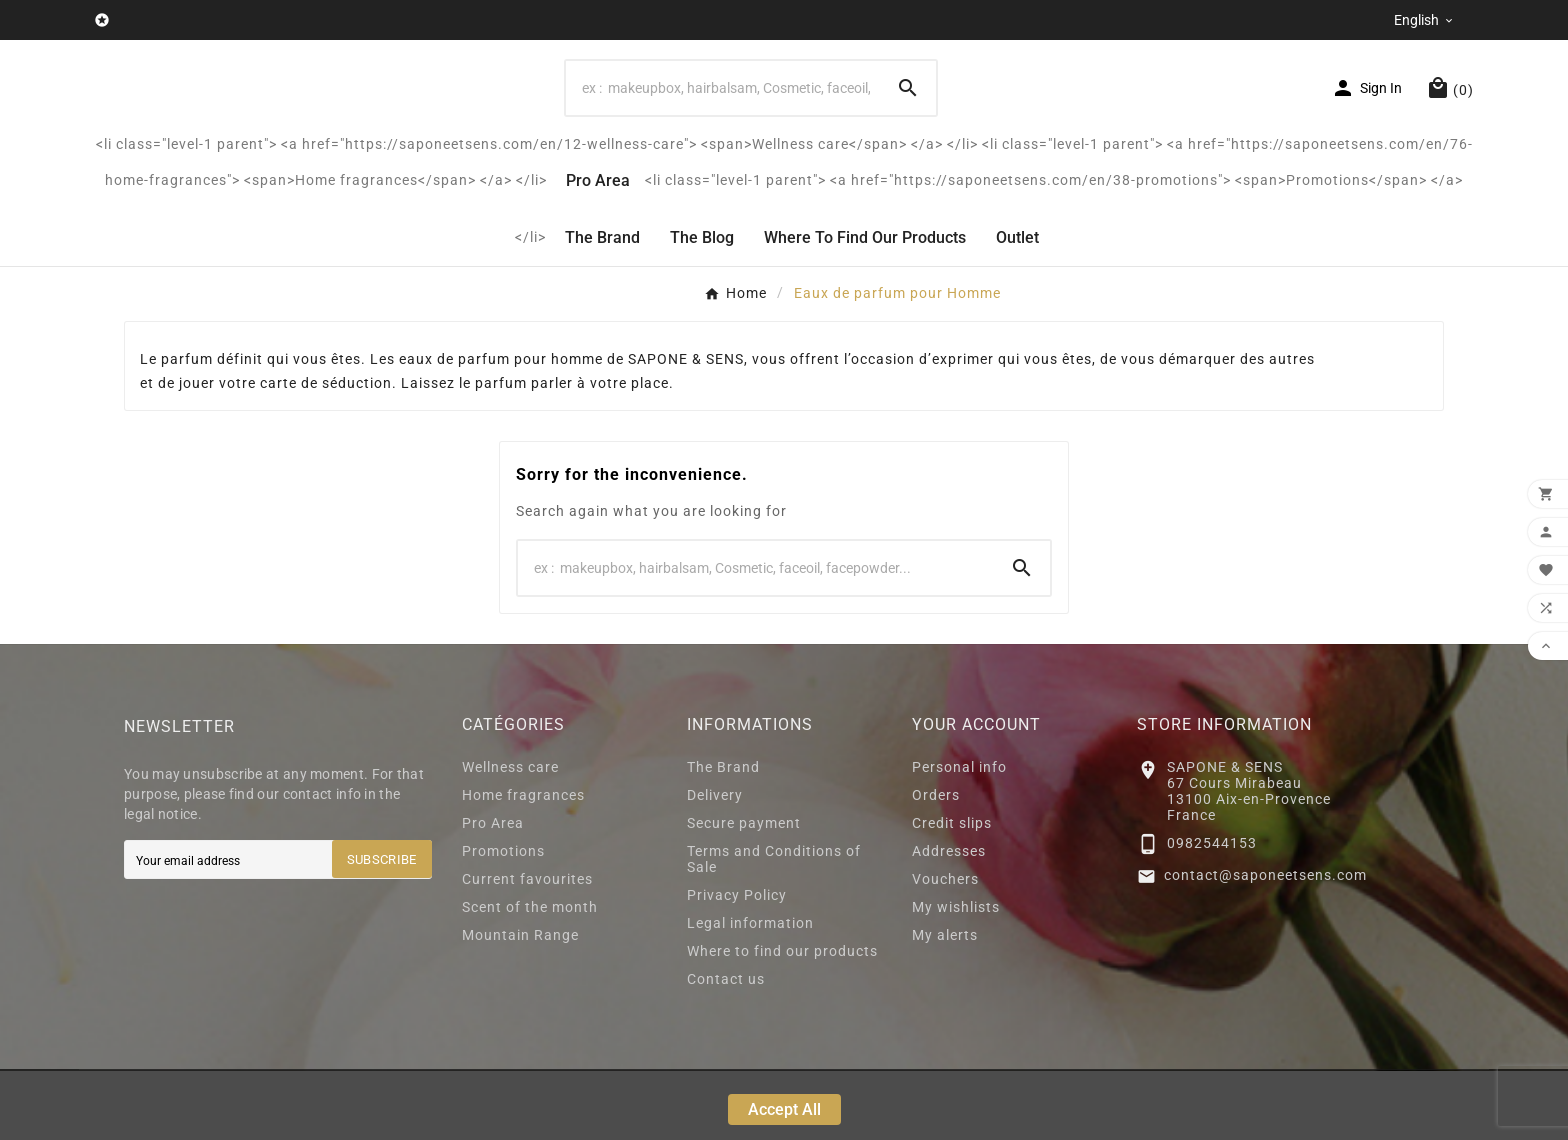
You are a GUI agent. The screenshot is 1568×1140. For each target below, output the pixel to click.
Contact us (726, 1048)
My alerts (945, 1004)
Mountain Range (520, 1004)
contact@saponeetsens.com (1265, 944)
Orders (936, 864)
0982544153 (1212, 912)
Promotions (503, 920)
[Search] (723, 123)
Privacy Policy (737, 964)
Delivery (715, 864)
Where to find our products (782, 1020)
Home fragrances (523, 864)
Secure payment (744, 892)
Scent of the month (530, 976)
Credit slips (952, 892)
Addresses (949, 920)
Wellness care (510, 836)
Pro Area (493, 892)
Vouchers (945, 948)
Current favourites (527, 948)
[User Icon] (1366, 123)
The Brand (723, 836)
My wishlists (956, 976)
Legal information (750, 992)
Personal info (959, 836)
